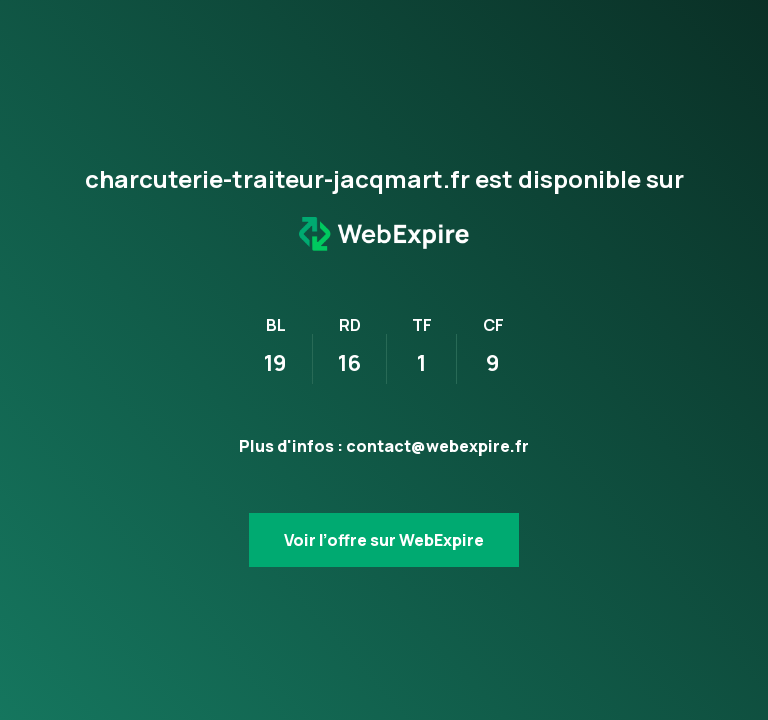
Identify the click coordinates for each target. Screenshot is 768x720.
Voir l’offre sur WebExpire (384, 540)
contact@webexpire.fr (437, 446)
